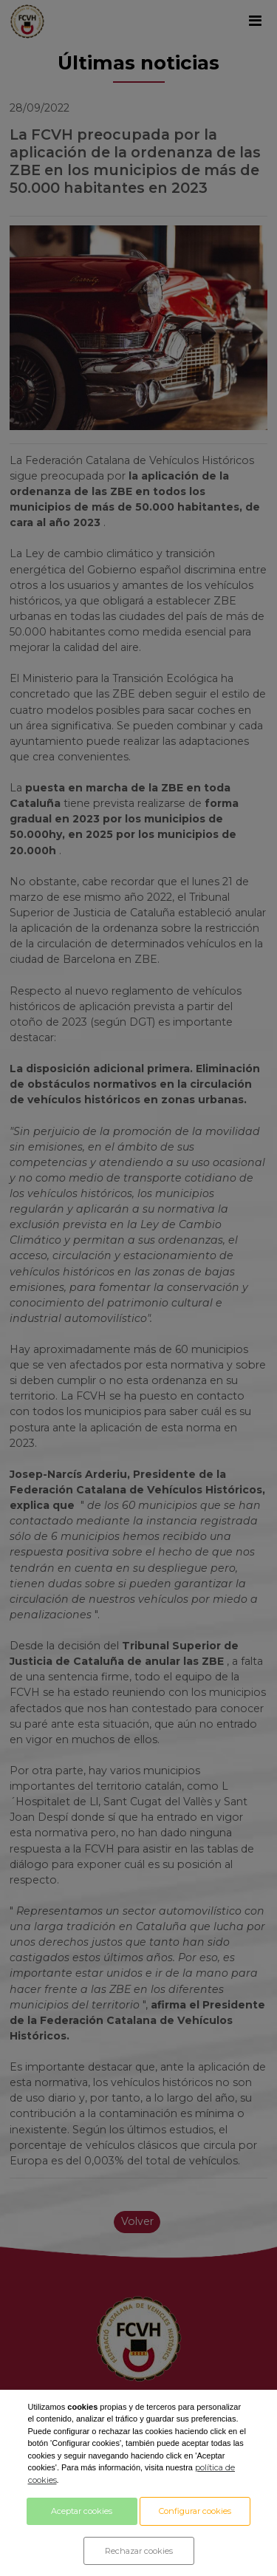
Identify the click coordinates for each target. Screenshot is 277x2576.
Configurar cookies (195, 2511)
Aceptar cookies (81, 2511)
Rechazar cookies (139, 2551)
